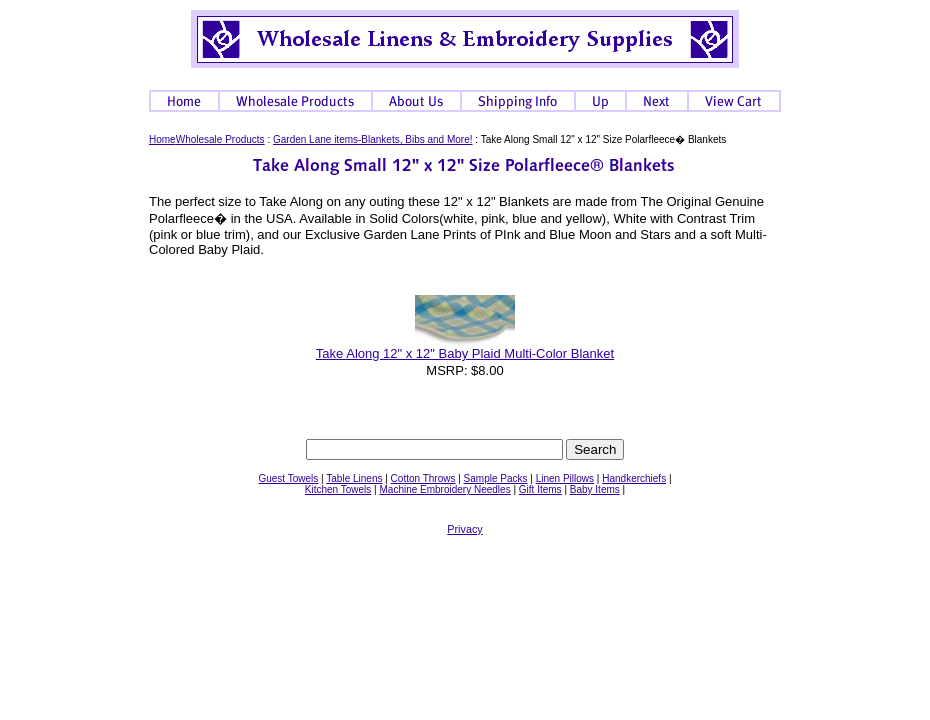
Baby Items (595, 489)
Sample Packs (496, 478)
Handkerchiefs (634, 478)
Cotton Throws (423, 478)
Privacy (465, 529)
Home (162, 139)
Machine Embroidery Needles (444, 489)
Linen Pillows (565, 478)
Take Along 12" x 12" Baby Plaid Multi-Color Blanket (465, 353)
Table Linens (354, 478)
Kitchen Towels (338, 489)
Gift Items (540, 489)
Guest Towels (288, 478)
